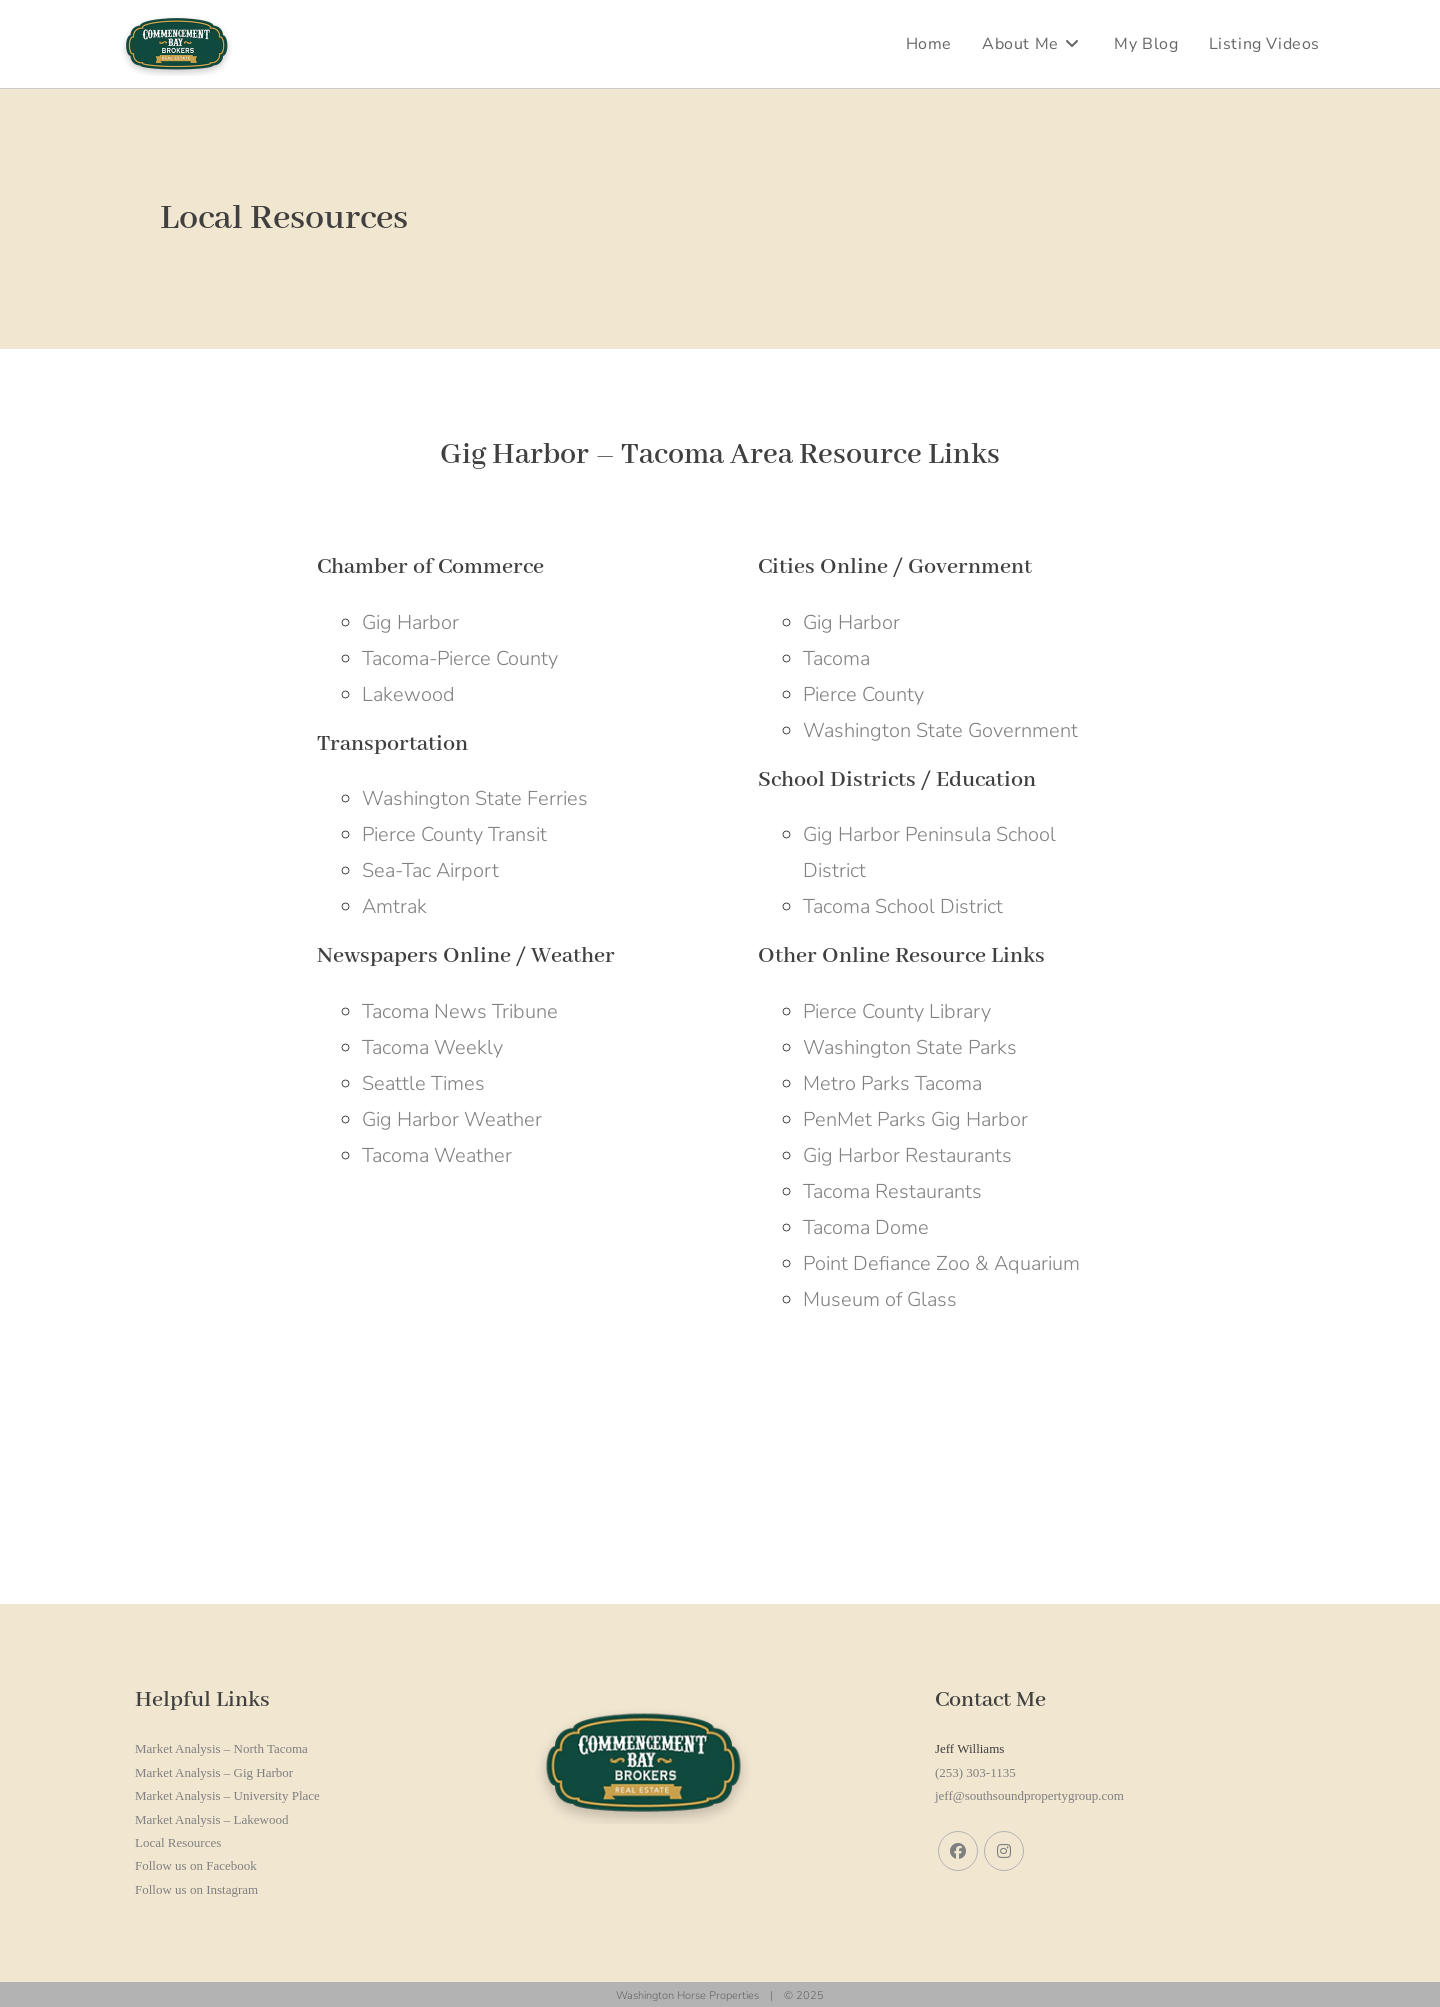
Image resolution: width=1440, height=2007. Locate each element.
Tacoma (836, 658)
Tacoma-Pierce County (460, 658)
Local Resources (178, 1842)
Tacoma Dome (866, 1227)
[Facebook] (958, 1851)
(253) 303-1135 (975, 1772)
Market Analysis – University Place (227, 1795)
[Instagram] (1004, 1851)
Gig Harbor (410, 622)
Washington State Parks (910, 1047)
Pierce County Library (897, 1011)
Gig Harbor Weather (452, 1119)
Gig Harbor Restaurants (907, 1155)
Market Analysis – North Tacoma (221, 1748)
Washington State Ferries (475, 798)
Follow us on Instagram (196, 1889)
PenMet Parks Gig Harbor (915, 1119)
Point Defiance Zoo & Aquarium (941, 1263)
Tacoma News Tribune (460, 1011)
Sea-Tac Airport (430, 870)
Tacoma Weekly (432, 1047)
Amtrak (394, 906)
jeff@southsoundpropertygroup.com (1029, 1795)
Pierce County (863, 694)
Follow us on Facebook (196, 1865)
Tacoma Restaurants (892, 1191)
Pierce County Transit (454, 834)
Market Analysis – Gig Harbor (214, 1772)
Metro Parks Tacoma (892, 1083)
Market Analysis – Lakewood (211, 1819)
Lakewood (408, 694)
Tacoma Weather (437, 1155)
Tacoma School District (903, 906)
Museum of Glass (880, 1299)
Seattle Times (423, 1083)
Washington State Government (940, 730)
